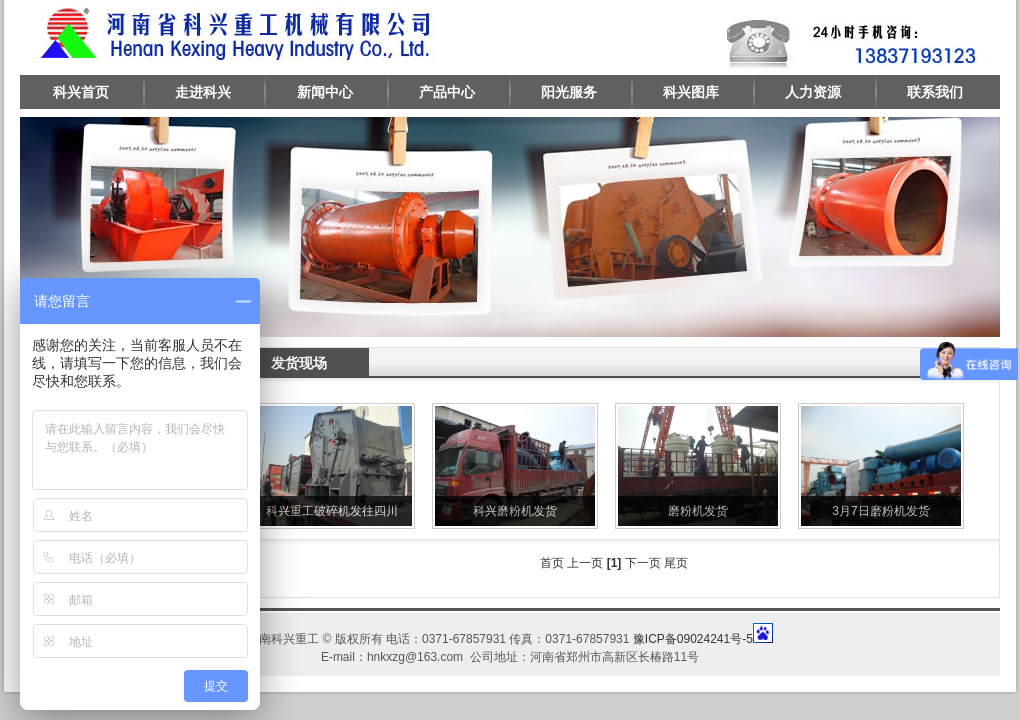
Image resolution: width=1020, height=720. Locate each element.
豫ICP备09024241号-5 (693, 639)
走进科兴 (203, 92)
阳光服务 (569, 92)
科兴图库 (691, 92)
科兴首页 (81, 92)
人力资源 (813, 92)
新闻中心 (325, 92)
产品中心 (447, 92)
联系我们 (935, 92)
